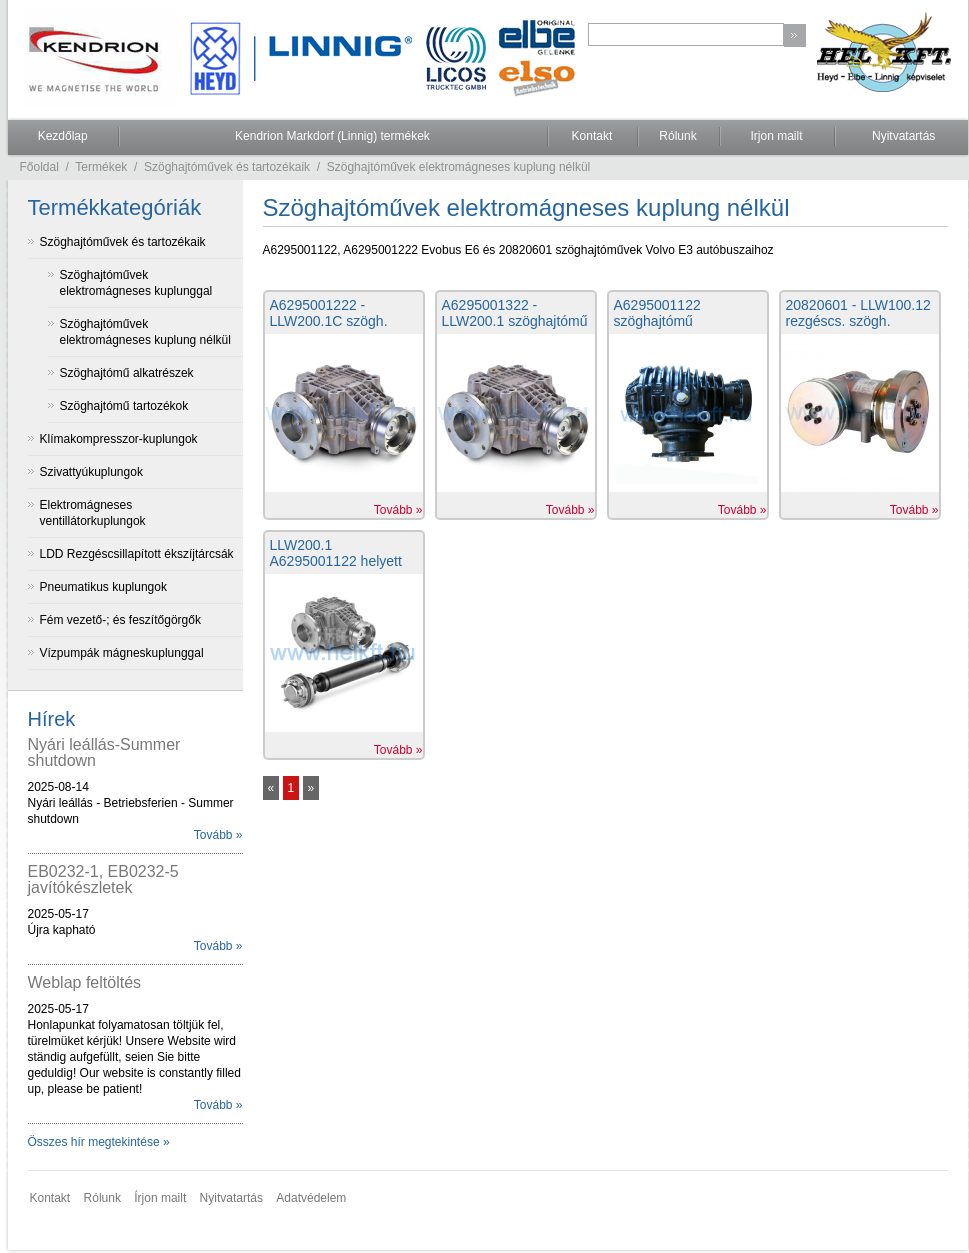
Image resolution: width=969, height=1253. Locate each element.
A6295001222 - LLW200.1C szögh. (329, 313)
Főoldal (39, 167)
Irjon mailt (776, 136)
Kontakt (592, 136)
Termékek (101, 167)
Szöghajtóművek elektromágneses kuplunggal (136, 283)
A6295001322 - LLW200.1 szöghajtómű (515, 313)
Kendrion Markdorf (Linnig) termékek (332, 136)
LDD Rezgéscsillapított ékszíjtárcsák (137, 554)
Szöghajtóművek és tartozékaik (227, 167)
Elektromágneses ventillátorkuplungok (93, 513)
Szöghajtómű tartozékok (124, 406)
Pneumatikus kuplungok (103, 587)
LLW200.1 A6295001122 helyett (336, 553)
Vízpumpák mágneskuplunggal (122, 653)
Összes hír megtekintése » (99, 1142)
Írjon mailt (160, 1198)
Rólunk (677, 136)
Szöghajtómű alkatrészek (127, 373)
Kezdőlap (63, 136)
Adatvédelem (311, 1198)
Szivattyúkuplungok (91, 472)
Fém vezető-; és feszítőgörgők (120, 620)
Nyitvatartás (903, 136)
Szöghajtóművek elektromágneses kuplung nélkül (459, 167)
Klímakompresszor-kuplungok (119, 439)
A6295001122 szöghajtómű (657, 313)
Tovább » (218, 835)
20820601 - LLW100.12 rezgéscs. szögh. (858, 313)
